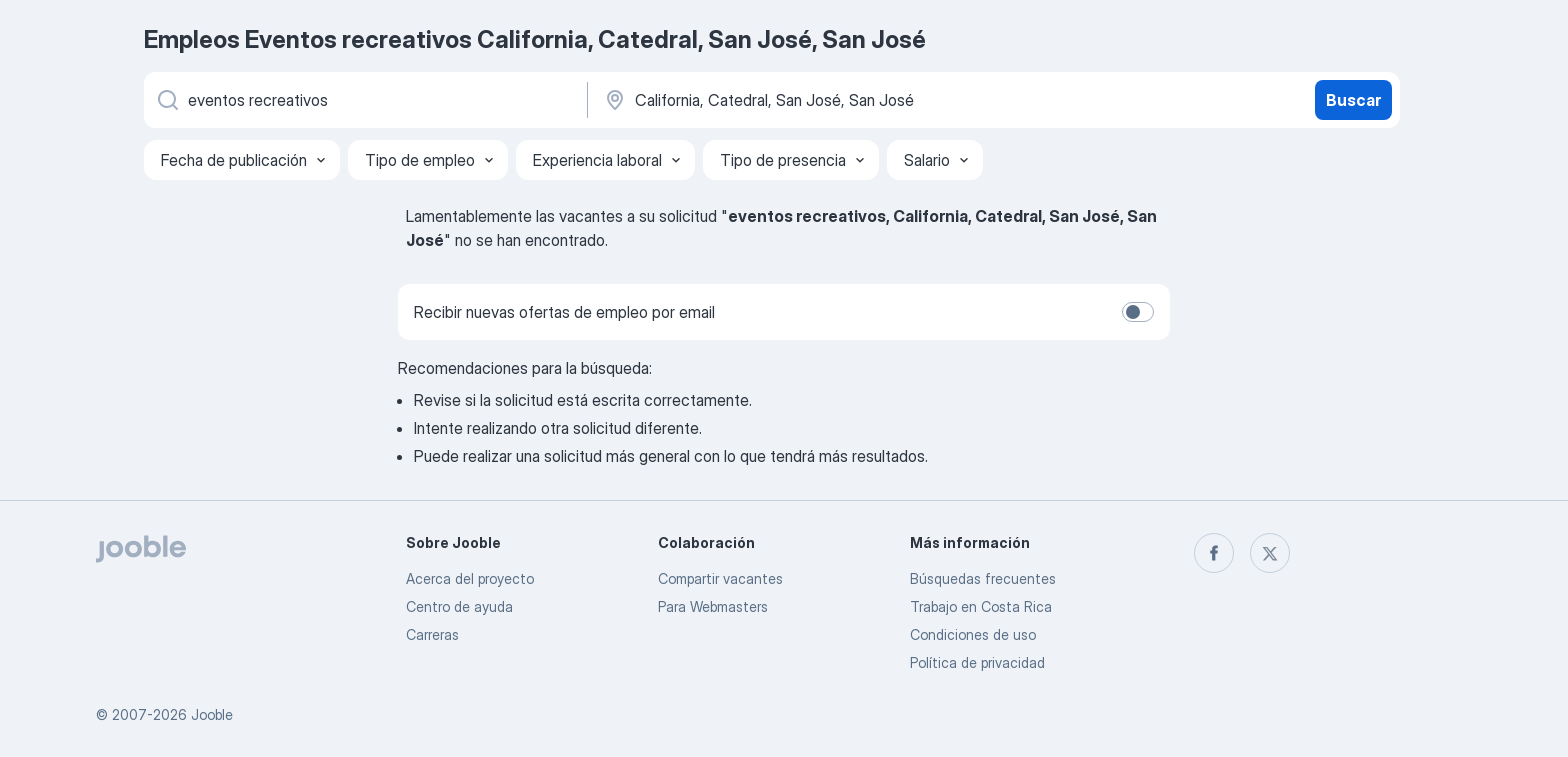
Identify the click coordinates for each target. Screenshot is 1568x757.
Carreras (432, 634)
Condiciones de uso (973, 634)
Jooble (212, 714)
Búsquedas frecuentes (983, 578)
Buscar (1353, 100)
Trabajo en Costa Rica (981, 606)
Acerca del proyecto (470, 578)
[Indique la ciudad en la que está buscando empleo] (811, 100)
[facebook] (1214, 553)
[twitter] (1270, 553)
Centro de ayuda (459, 606)
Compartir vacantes (720, 578)
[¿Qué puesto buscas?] (364, 100)
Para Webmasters (713, 606)
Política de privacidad (977, 662)
